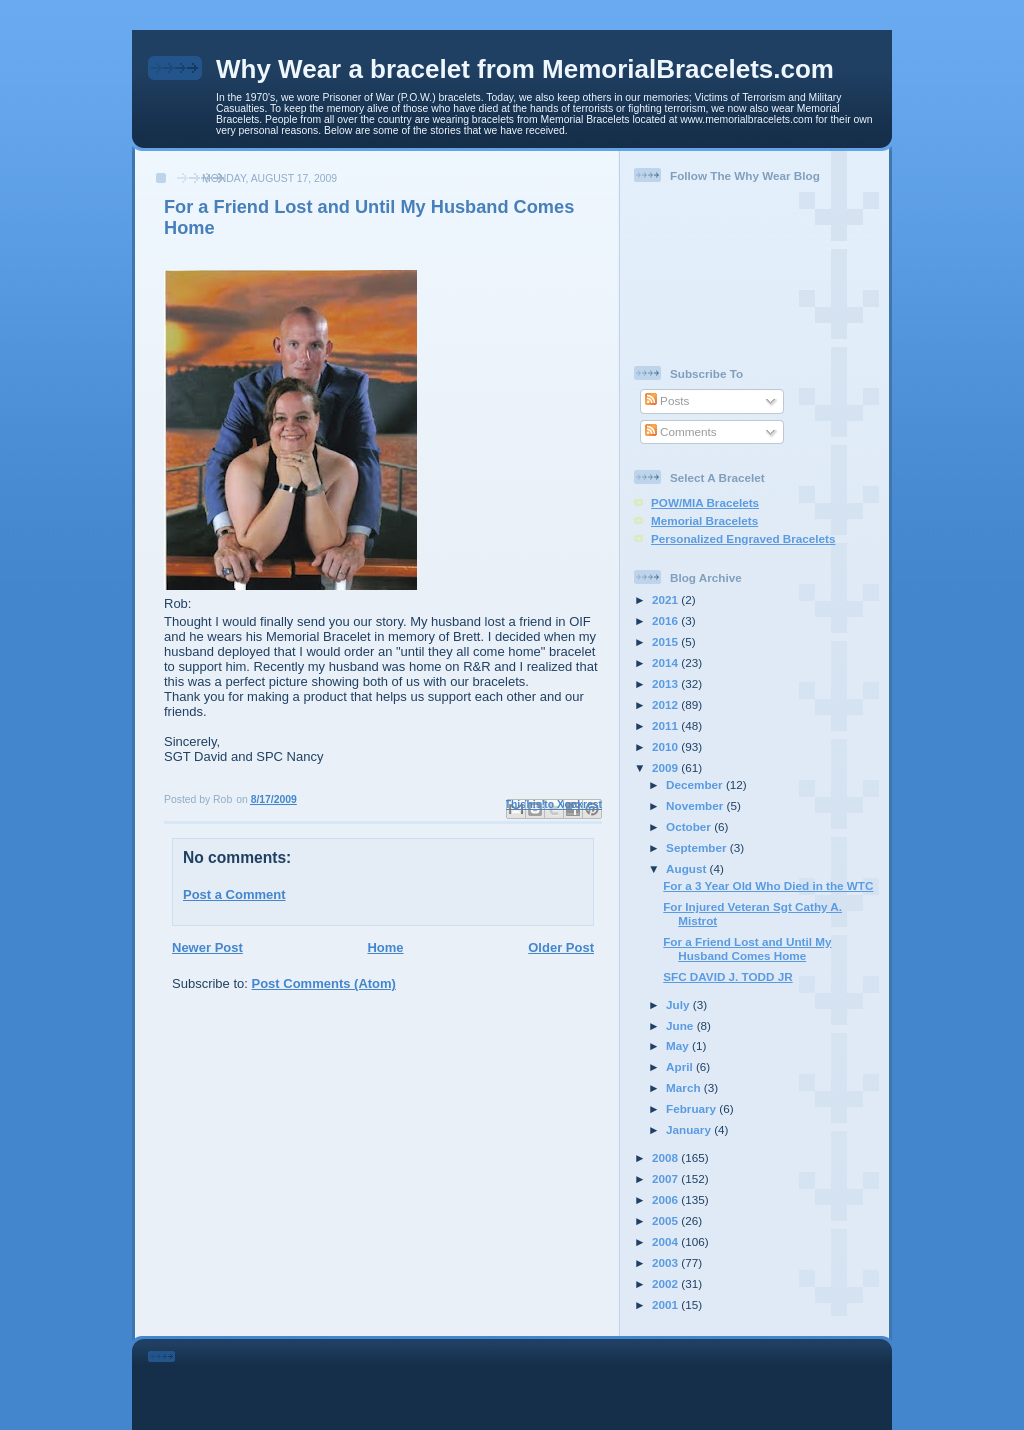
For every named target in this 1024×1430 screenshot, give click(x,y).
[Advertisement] (540, 1381)
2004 (666, 1241)
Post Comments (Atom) (324, 983)
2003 (666, 1262)
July (679, 1004)
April (681, 1066)
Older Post (561, 947)
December (696, 784)
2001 (666, 1304)
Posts (667, 400)
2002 (666, 1283)
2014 (666, 662)
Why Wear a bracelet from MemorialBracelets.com (525, 69)
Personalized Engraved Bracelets (743, 538)
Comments (681, 431)
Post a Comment (234, 894)
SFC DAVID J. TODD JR (727, 976)
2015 (666, 641)
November (696, 805)
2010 (666, 746)
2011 (666, 725)
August (688, 868)
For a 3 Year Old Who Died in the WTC (768, 885)
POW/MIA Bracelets (705, 502)
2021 (666, 599)
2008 (666, 1157)
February (692, 1108)
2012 (666, 704)
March (685, 1087)
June (681, 1025)
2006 (666, 1199)
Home (385, 947)
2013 (666, 683)
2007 (666, 1178)
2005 (666, 1220)
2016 (666, 620)
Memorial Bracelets (704, 520)
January (690, 1129)
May (679, 1045)
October (690, 826)
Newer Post (207, 947)
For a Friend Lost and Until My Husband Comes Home (747, 948)
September (698, 847)
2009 (666, 767)
